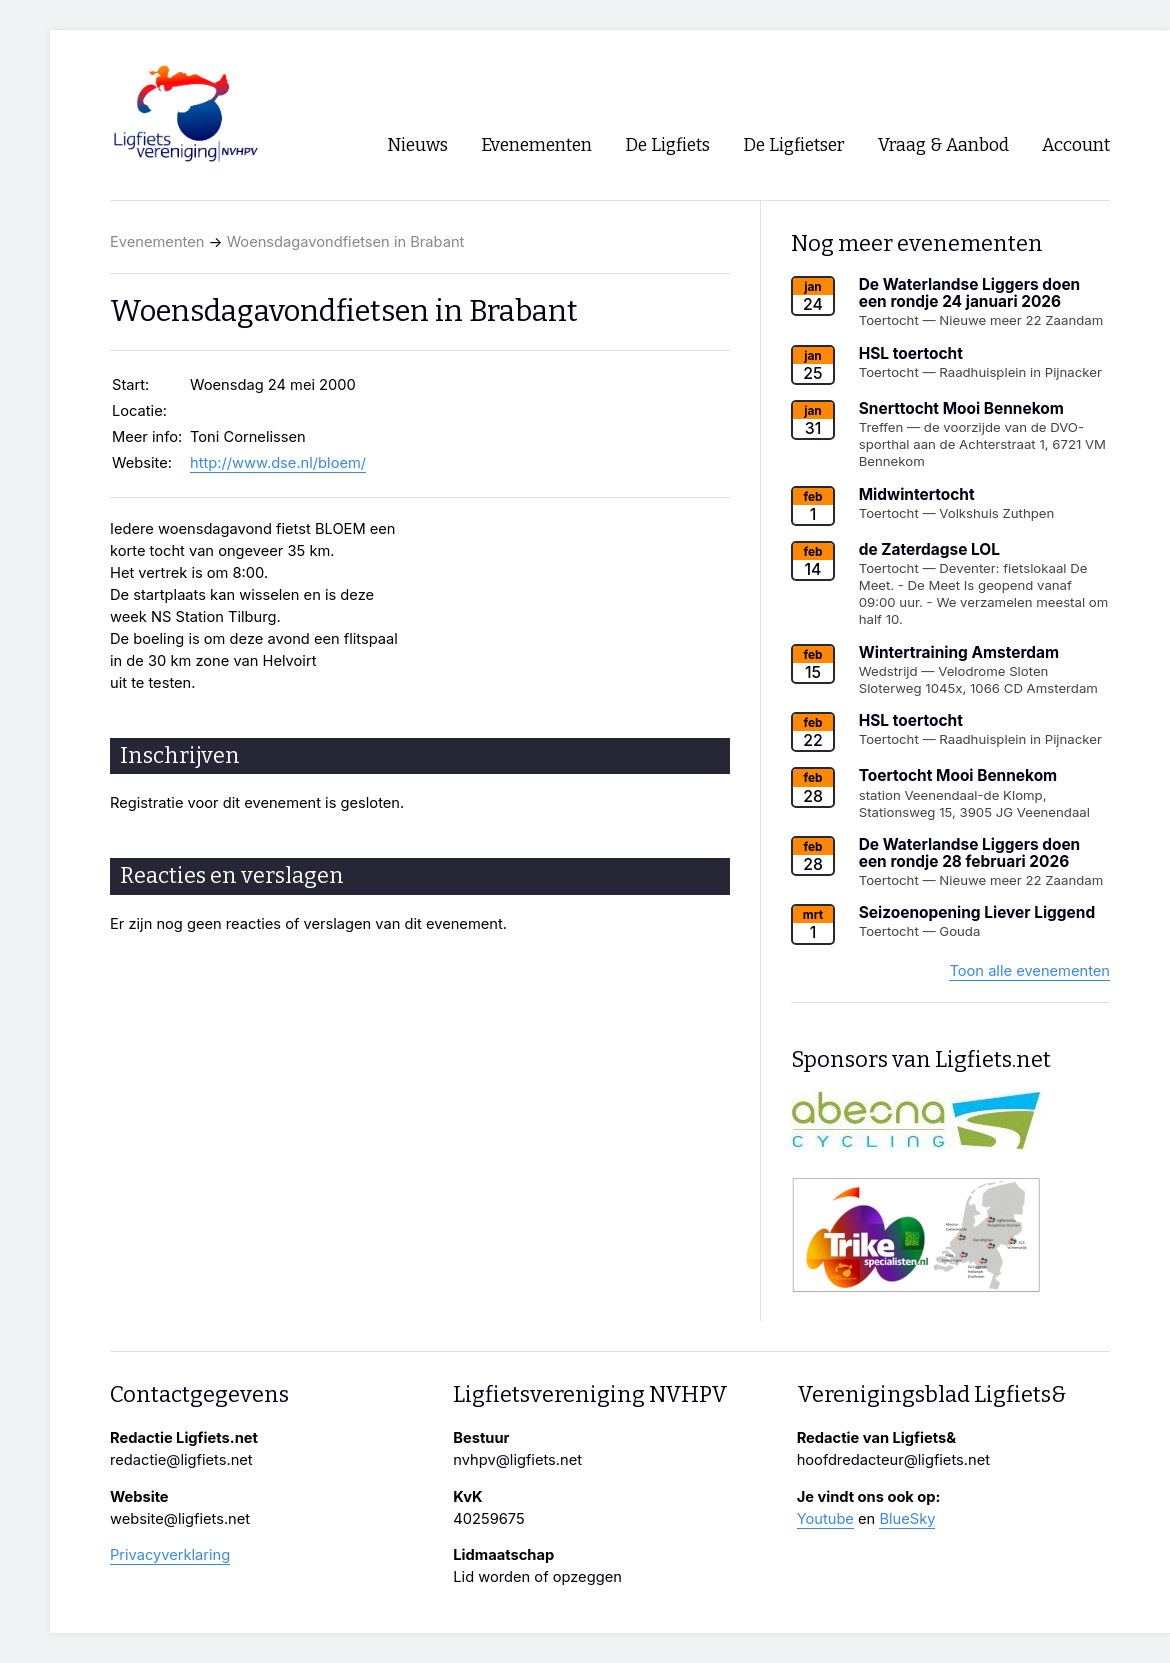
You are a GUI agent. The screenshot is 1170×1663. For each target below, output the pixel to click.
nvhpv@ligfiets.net (517, 1460)
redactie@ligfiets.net (181, 1460)
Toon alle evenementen (1029, 971)
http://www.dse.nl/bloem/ (278, 463)
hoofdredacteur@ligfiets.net (893, 1460)
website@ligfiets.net (180, 1519)
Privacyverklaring (170, 1555)
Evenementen (157, 242)
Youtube (825, 1519)
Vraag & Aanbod (943, 145)
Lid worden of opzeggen (537, 1577)
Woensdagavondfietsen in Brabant (346, 242)
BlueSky (907, 1519)
